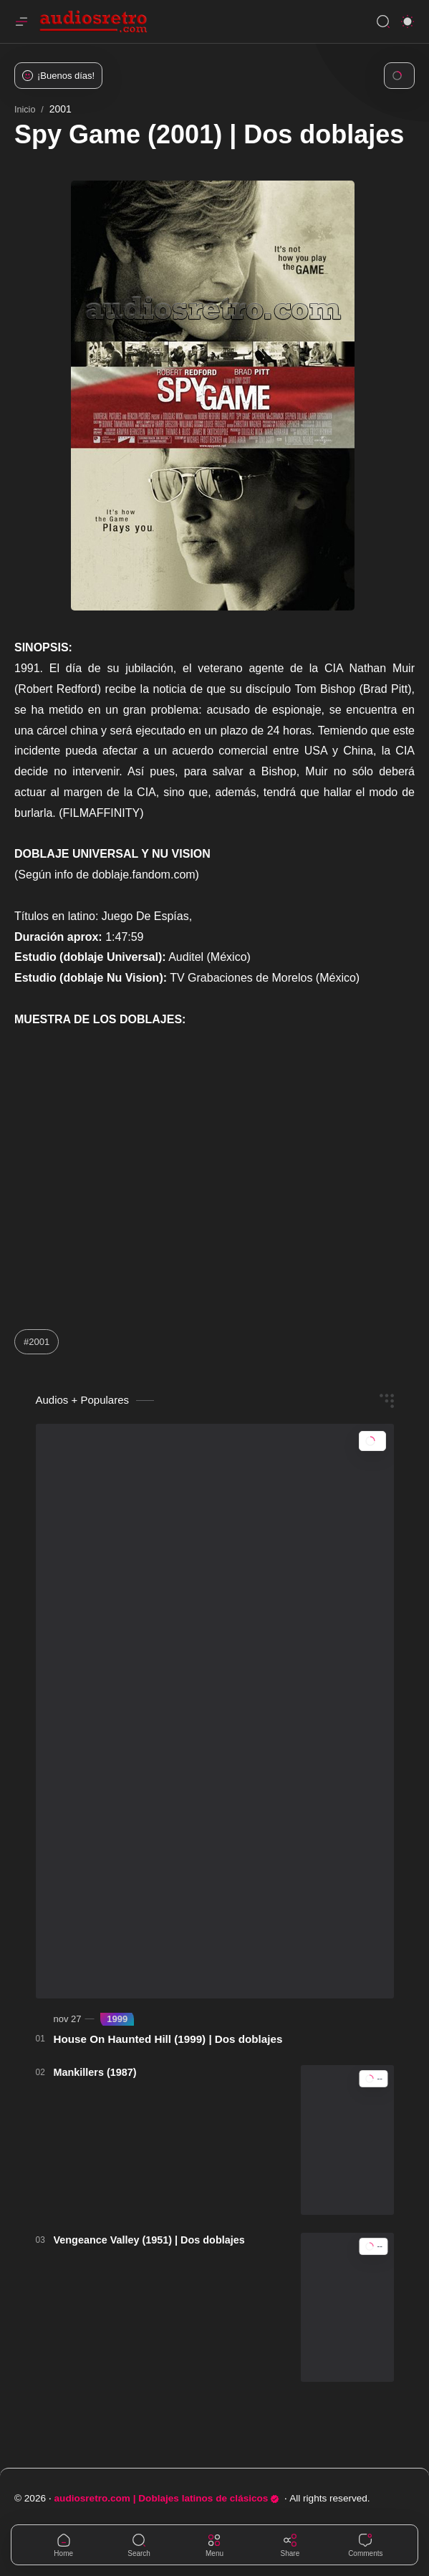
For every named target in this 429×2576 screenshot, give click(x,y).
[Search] (383, 21)
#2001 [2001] (36, 1341)
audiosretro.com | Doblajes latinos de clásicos (167, 2498)
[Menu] (214, 2544)
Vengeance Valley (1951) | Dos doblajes (149, 2240)
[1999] (117, 2019)
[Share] (290, 2544)
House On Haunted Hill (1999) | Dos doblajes (168, 2039)
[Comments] (365, 2544)
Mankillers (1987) (95, 2072)
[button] (407, 21)
